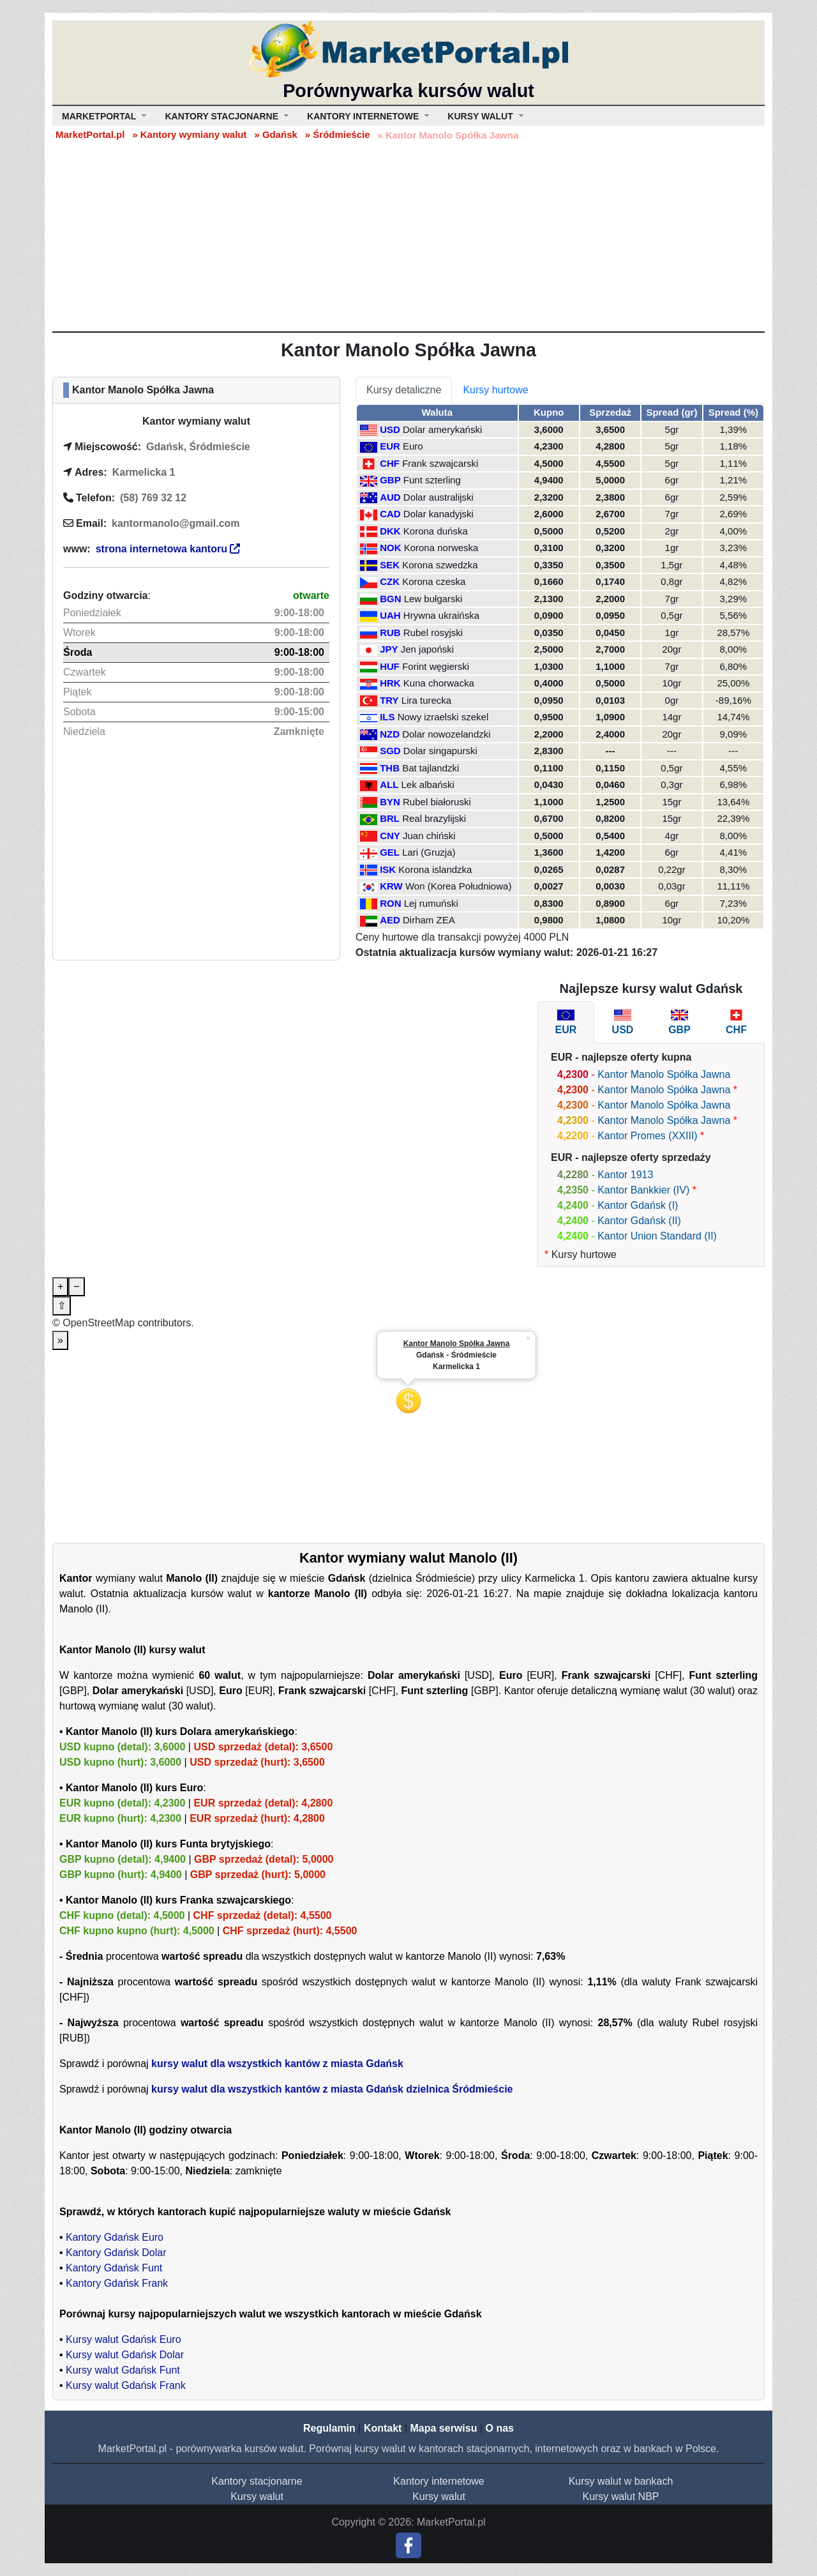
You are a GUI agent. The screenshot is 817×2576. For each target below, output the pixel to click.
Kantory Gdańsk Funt (114, 2267)
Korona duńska (435, 531)
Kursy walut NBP (620, 2496)
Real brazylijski (434, 818)
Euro (413, 446)
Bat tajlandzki (430, 767)
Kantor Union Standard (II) (657, 1236)
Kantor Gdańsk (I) (637, 1205)
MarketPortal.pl (90, 134)
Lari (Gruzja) (428, 852)
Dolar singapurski (440, 750)
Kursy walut (256, 2496)
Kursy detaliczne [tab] (403, 389)
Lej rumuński (431, 903)
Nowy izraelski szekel (443, 716)
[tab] (565, 1022)
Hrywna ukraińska (441, 615)
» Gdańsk (275, 134)
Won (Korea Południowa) (458, 886)
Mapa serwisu (443, 2428)
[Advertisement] (408, 235)
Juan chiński (429, 835)
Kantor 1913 (625, 1174)
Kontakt (383, 2428)
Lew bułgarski (433, 598)
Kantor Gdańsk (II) (639, 1220)
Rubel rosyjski (433, 632)
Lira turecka (426, 700)
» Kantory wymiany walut (189, 134)
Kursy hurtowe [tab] (495, 389)
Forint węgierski (435, 666)
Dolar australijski (438, 497)
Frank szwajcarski (440, 463)
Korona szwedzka (439, 564)
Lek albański (427, 784)
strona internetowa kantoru (168, 548)
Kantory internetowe (438, 2481)
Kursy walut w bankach (621, 2481)
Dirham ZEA (429, 919)
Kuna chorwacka (438, 683)
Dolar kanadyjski (438, 513)
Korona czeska (433, 581)
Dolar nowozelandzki (446, 734)
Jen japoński (427, 649)
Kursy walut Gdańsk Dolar (125, 2354)
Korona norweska (441, 547)
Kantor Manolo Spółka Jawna (663, 1074)
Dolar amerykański (442, 429)
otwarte (311, 595)
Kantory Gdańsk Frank (117, 2283)
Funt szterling (432, 479)
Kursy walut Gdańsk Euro (123, 2339)
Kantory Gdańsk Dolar (116, 2252)
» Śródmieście (337, 134)
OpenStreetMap (99, 1322)
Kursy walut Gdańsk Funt (123, 2370)
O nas (499, 2428)
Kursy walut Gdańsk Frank (126, 2385)
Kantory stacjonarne (256, 2481)
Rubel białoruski (437, 801)
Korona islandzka (435, 869)
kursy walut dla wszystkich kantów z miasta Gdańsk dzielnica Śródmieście (332, 2089)
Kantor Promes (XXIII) (647, 1135)
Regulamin (329, 2428)
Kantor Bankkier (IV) (643, 1190)
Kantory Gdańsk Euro (114, 2237)
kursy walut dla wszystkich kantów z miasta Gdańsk (277, 2063)
